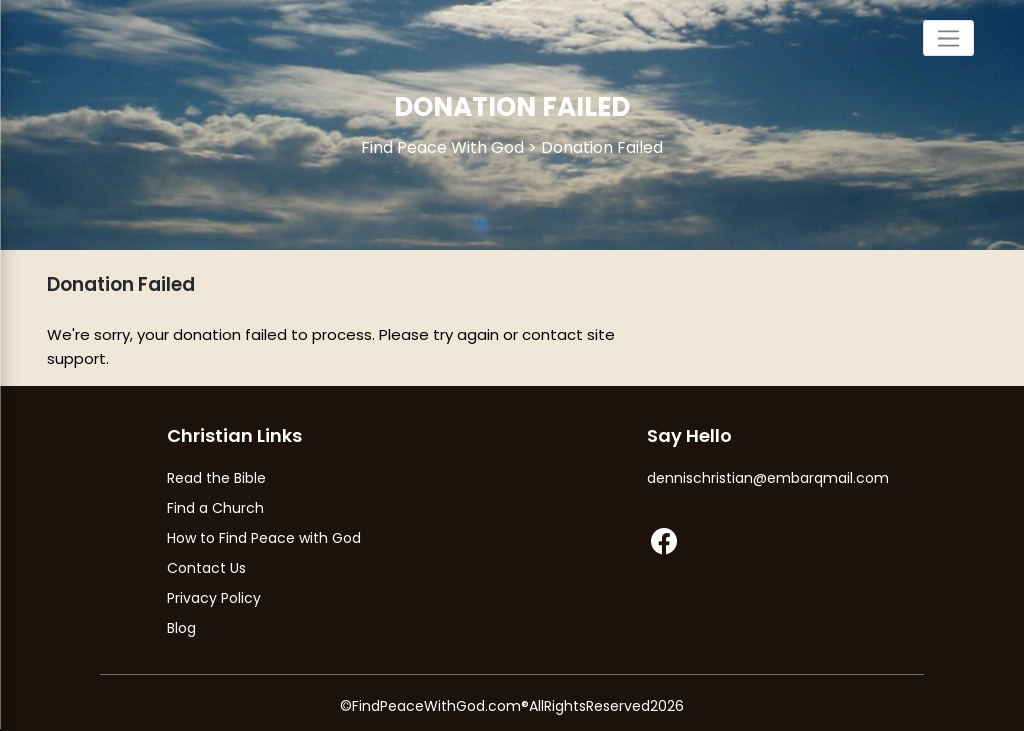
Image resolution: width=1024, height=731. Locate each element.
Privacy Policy (214, 598)
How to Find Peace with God (264, 538)
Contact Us (206, 568)
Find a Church (215, 508)
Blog (181, 628)
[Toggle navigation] (948, 38)
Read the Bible (216, 478)
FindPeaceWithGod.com (436, 706)
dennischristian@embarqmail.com (768, 478)
